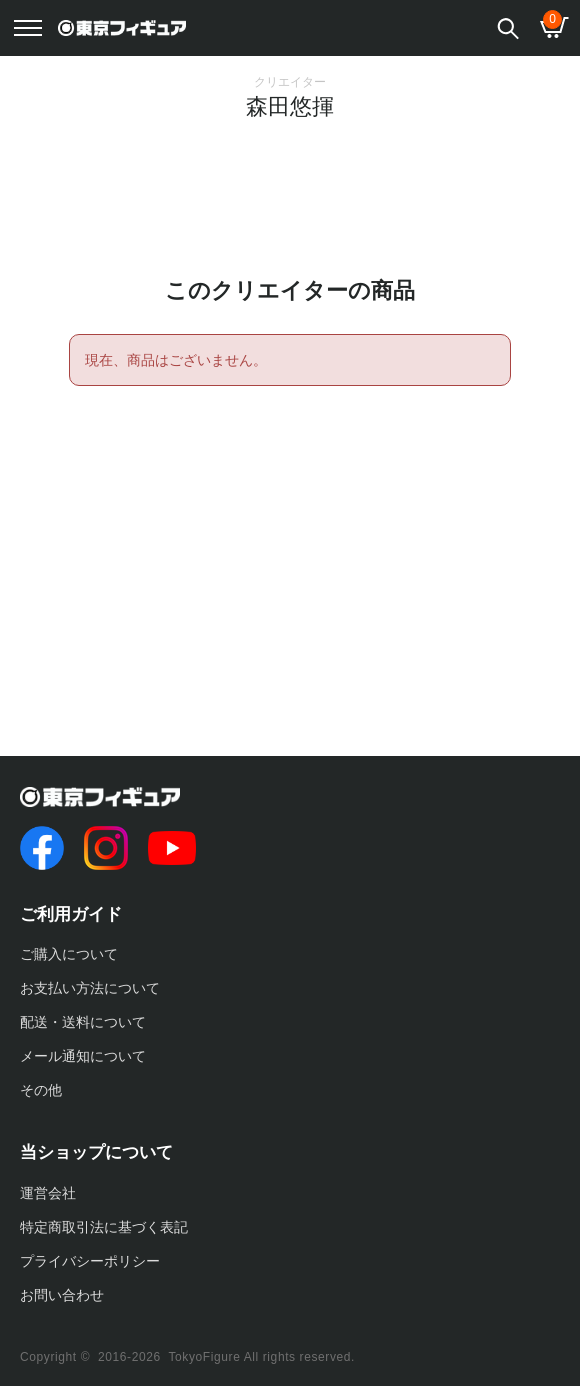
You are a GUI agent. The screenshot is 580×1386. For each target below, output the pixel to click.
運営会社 (48, 1193)
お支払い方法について (90, 988)
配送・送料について (83, 1022)
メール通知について (83, 1056)
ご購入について (69, 954)
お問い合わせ (62, 1295)
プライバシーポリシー (90, 1261)
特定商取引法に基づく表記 (104, 1227)
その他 (41, 1090)
